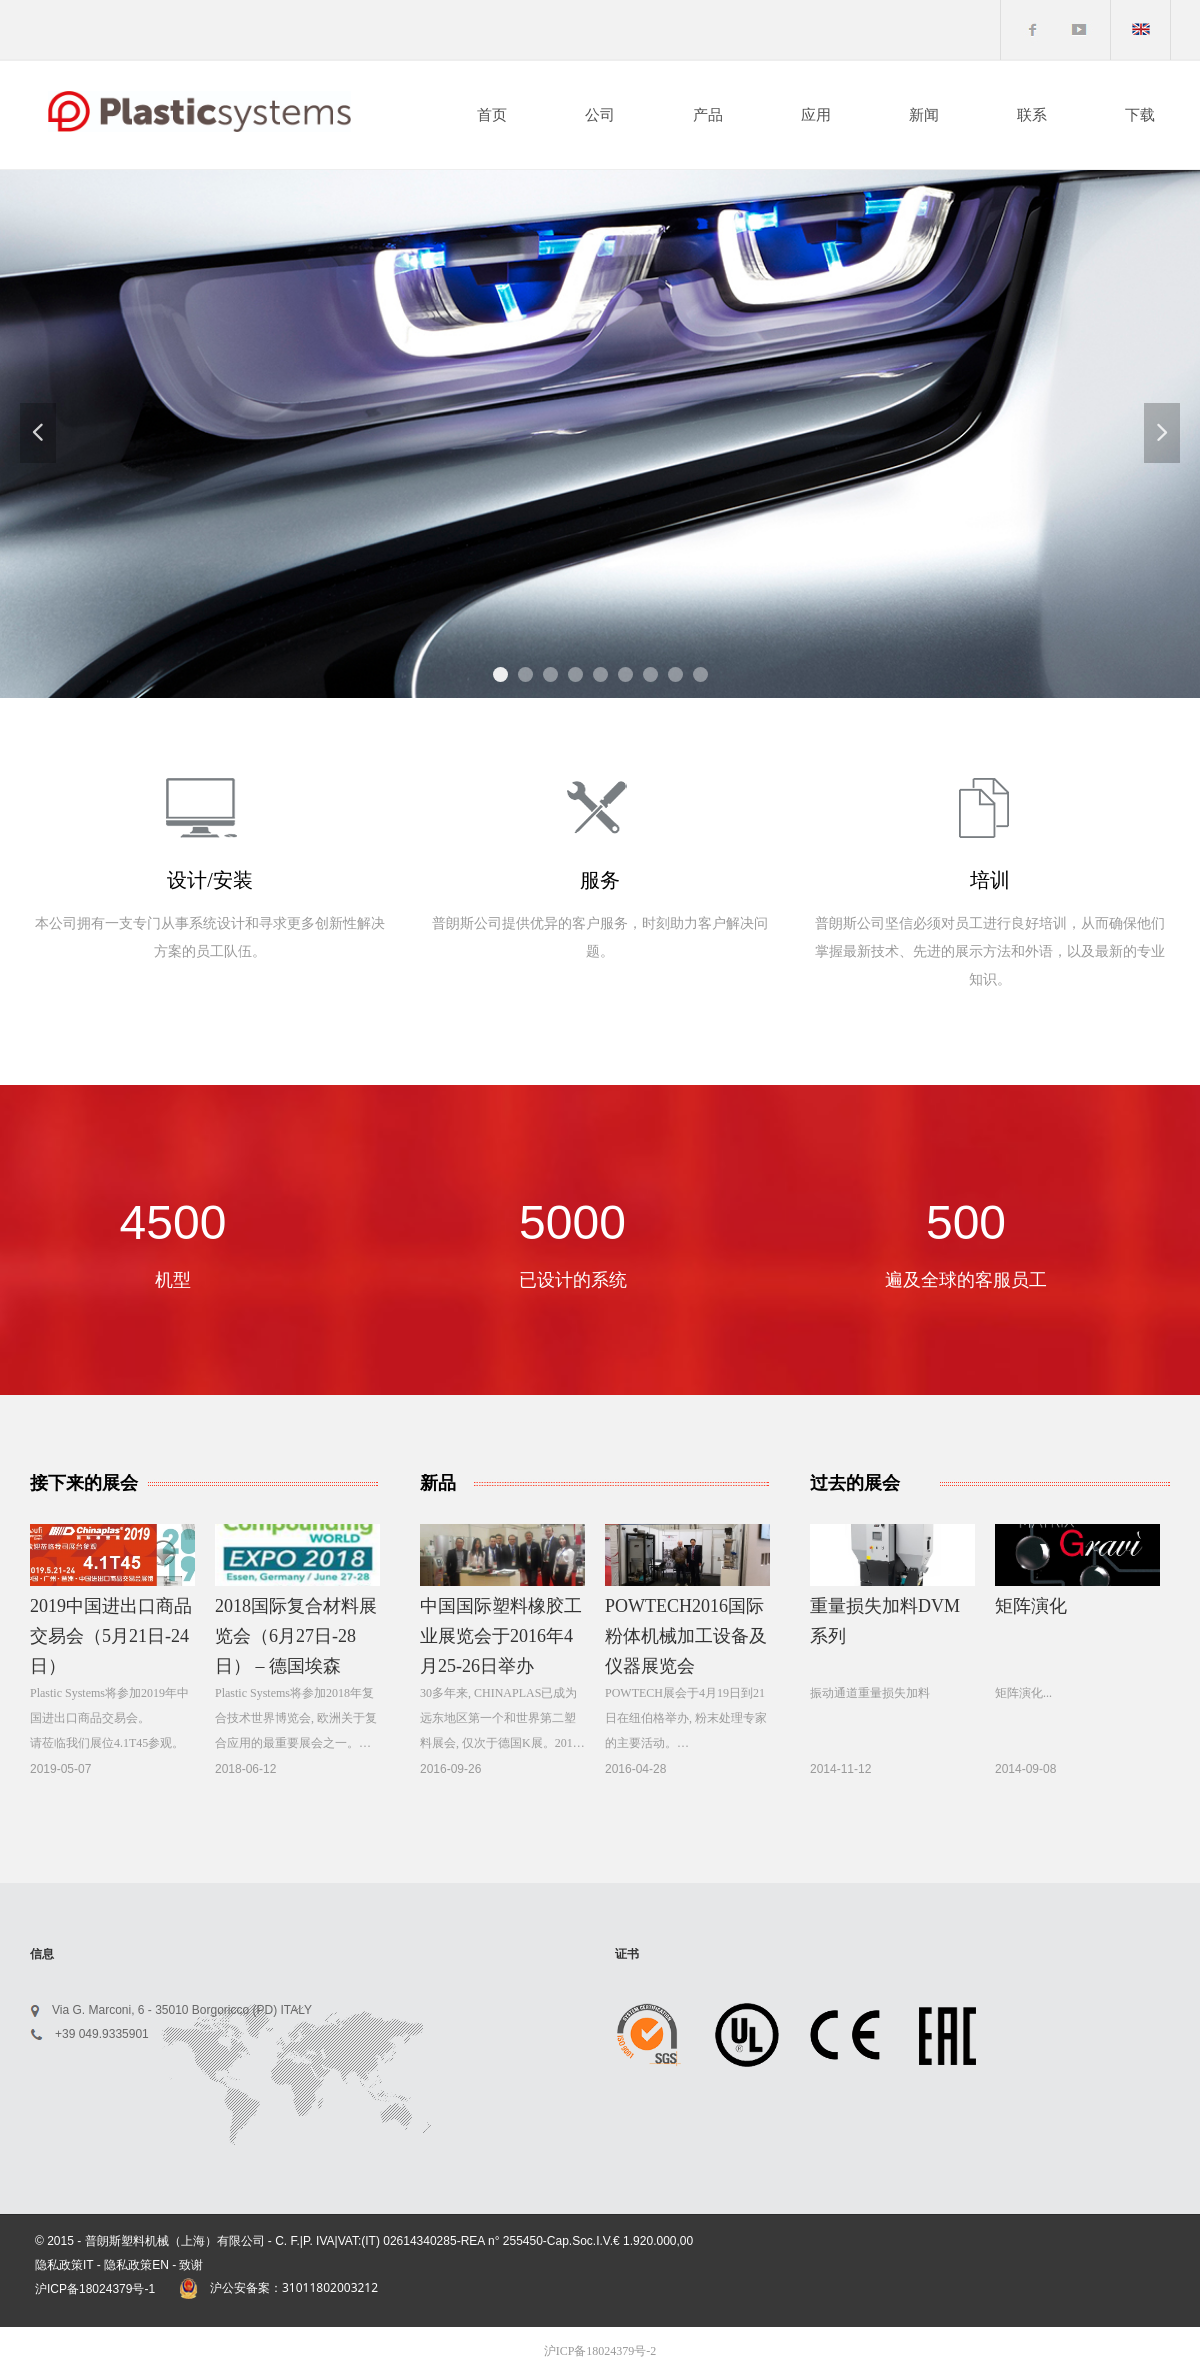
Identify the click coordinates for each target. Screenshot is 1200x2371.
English (1149, 34)
